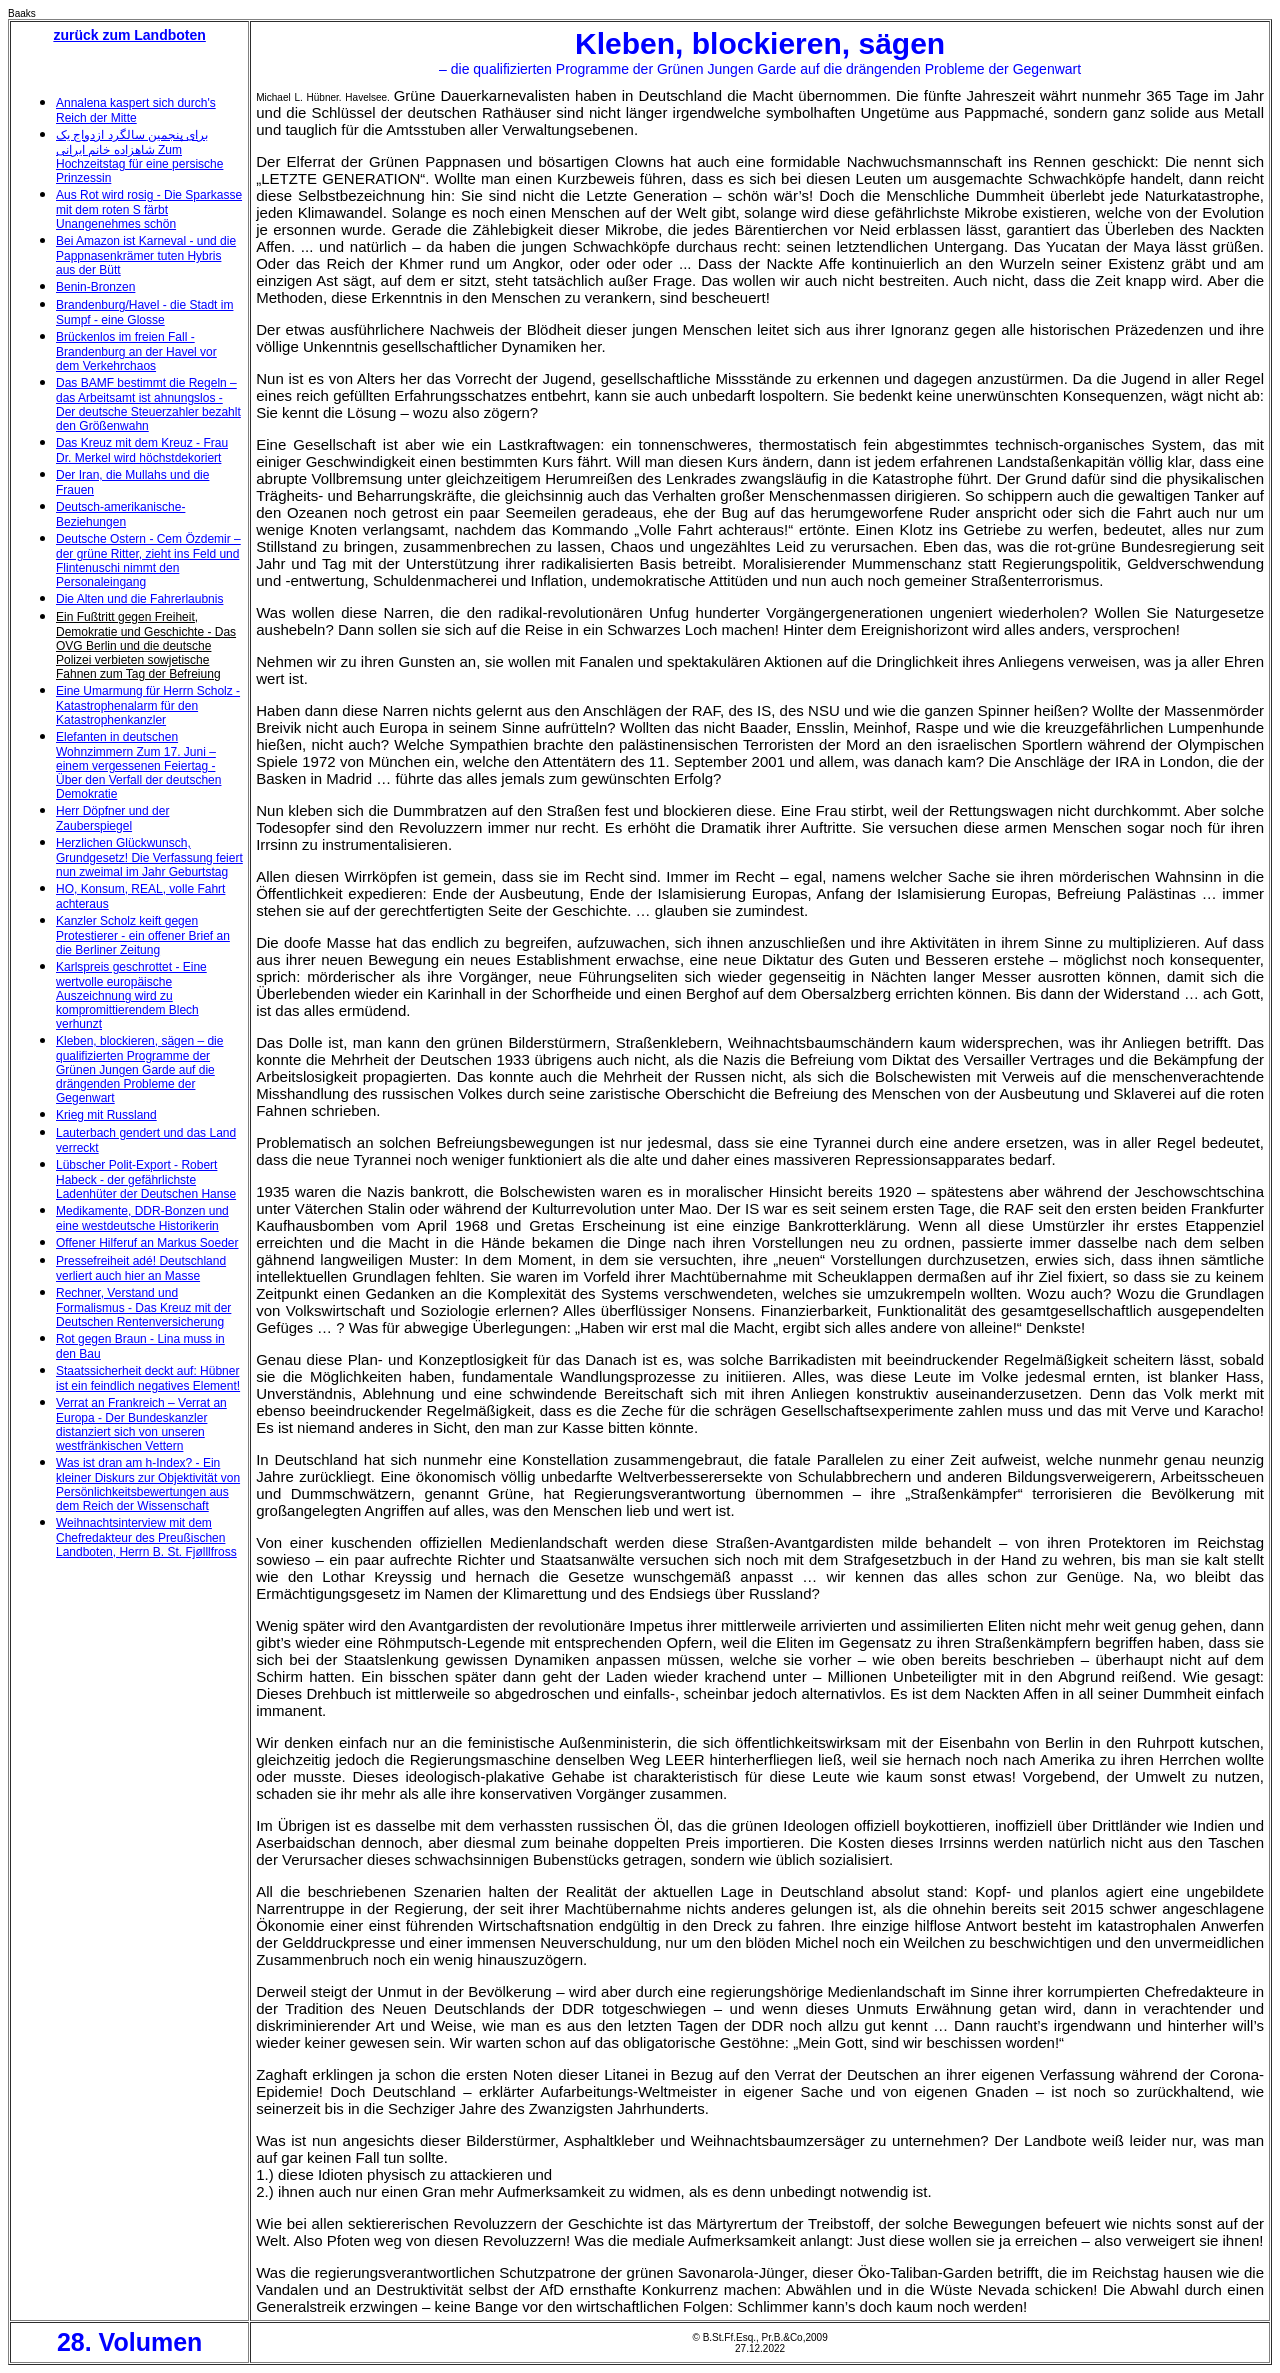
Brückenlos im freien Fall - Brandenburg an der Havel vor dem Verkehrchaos (136, 351)
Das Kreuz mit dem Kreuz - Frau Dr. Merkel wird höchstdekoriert (142, 450)
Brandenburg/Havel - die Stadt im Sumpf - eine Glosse (144, 312)
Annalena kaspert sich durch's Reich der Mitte (136, 110)
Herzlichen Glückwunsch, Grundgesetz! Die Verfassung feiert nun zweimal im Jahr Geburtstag (149, 857)
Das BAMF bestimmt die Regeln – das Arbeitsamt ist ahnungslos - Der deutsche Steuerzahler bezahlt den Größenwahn (148, 404)
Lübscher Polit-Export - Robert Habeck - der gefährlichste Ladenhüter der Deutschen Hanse (146, 1179)
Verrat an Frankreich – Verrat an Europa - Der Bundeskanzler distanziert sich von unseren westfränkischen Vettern (141, 1424)
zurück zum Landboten (129, 35)
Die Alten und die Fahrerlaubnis (139, 599)
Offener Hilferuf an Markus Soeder (147, 1243)
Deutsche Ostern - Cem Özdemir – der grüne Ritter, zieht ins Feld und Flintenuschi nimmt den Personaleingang (148, 560)
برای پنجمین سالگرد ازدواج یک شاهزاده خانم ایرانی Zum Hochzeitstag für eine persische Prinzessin (139, 156)
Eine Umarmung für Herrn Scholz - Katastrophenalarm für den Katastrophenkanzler (148, 705)
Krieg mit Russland (106, 1115)
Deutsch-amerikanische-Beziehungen (120, 514)
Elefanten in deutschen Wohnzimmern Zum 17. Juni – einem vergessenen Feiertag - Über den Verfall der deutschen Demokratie (138, 765)
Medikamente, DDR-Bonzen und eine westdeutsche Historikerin (142, 1218)
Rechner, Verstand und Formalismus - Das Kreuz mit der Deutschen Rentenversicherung (143, 1307)
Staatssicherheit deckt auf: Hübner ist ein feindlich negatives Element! (148, 1378)
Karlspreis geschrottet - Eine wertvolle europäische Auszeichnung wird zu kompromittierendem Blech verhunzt (131, 995)
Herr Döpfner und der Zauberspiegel (112, 818)
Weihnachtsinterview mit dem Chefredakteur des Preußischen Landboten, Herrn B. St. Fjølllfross (146, 1537)
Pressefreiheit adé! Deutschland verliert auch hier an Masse (141, 1268)
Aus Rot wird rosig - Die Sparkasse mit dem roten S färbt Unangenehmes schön (149, 209)
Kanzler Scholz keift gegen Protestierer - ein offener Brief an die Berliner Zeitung (143, 935)
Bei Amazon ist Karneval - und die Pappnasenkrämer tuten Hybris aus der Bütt (146, 255)
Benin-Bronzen (95, 287)
